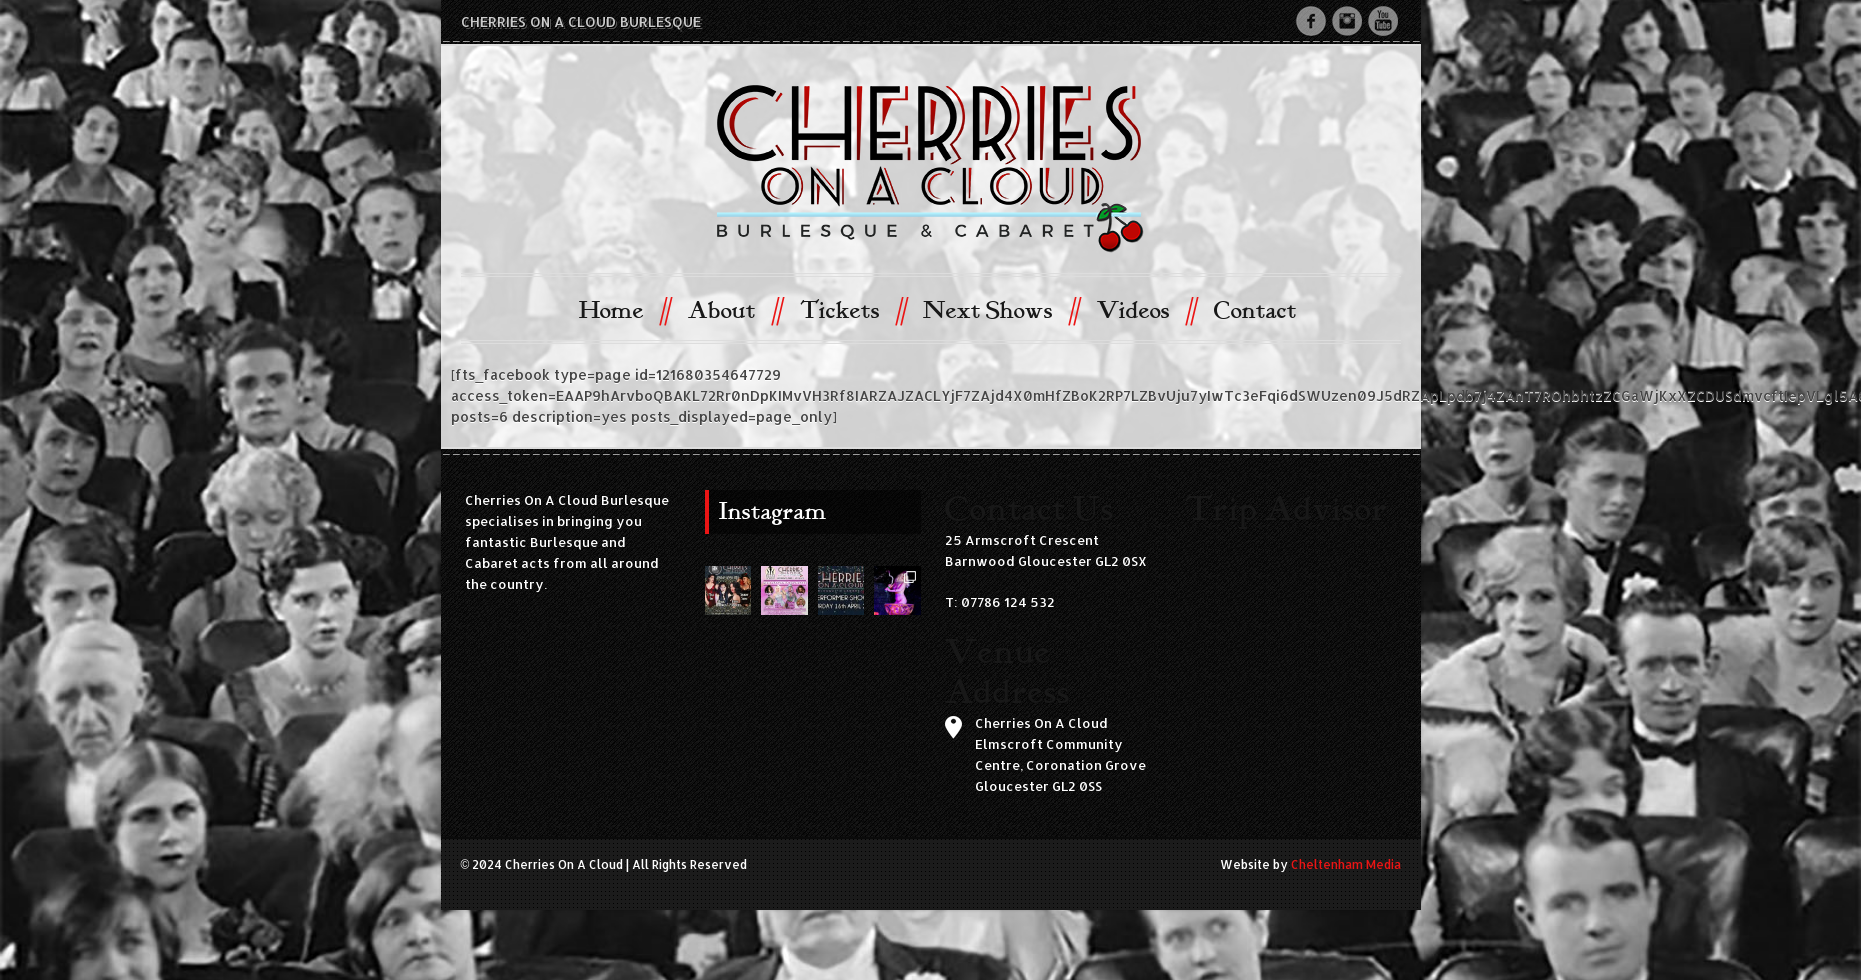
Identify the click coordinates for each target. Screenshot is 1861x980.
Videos (1146, 309)
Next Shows (1000, 309)
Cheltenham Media (1346, 864)
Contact (1255, 311)
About (734, 309)
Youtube (1383, 21)
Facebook (1311, 21)
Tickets (852, 309)
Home (624, 309)
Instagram (1347, 21)
